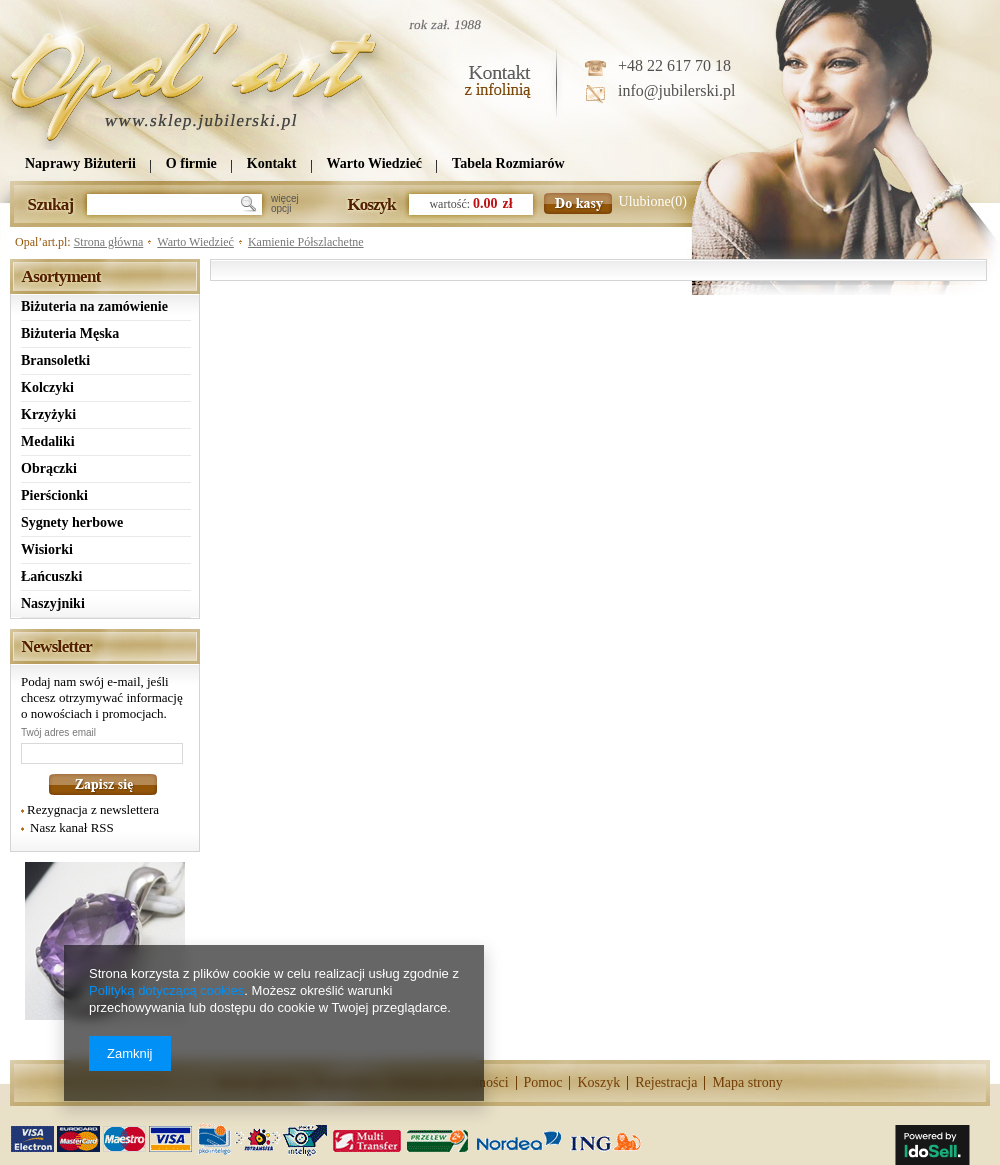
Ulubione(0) (653, 201)
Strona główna (109, 242)
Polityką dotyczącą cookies (166, 990)
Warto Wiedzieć (195, 242)
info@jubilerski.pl (676, 90)
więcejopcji (285, 204)
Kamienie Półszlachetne (306, 242)
